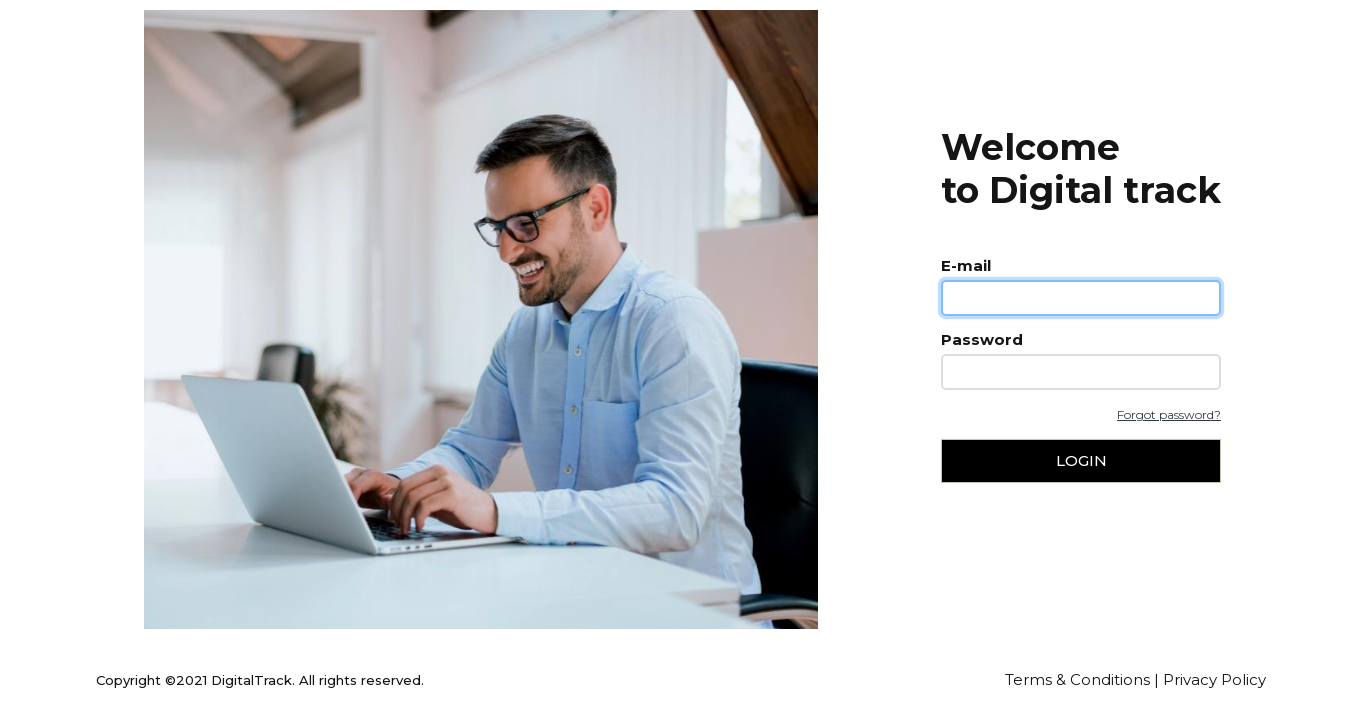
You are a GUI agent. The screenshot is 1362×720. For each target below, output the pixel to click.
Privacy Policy (1214, 679)
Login (1081, 460)
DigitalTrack (251, 680)
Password (982, 339)
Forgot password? (1169, 414)
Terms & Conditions (1077, 679)
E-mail (966, 265)
